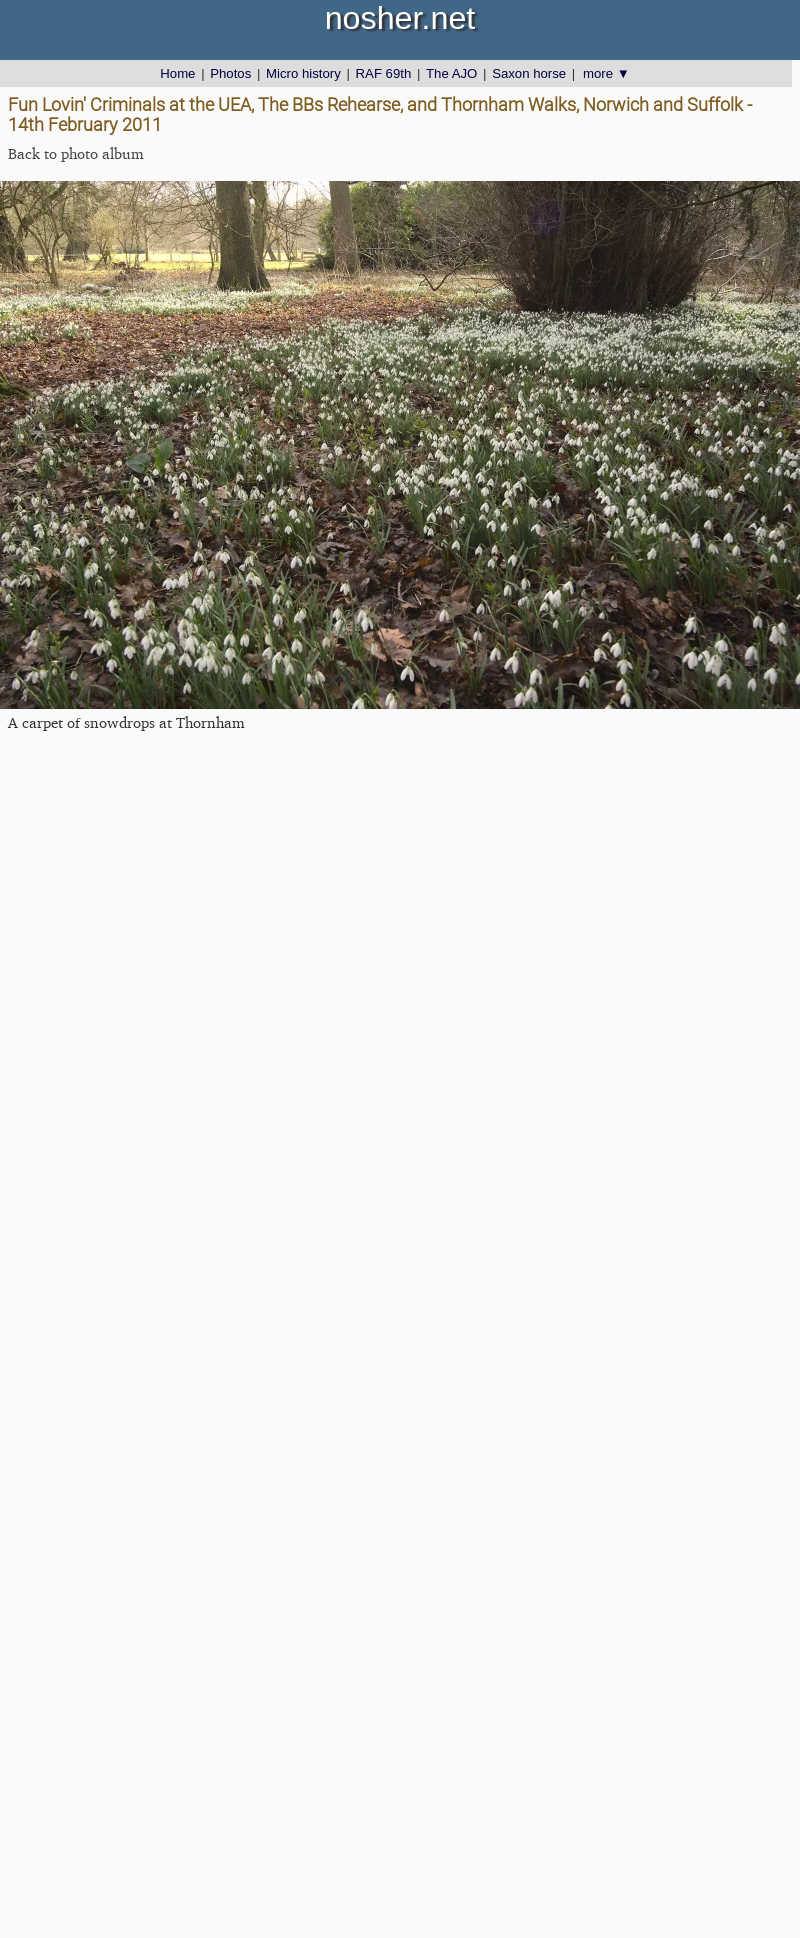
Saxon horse (529, 73)
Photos (230, 73)
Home (177, 73)
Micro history (303, 73)
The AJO (451, 73)
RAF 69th (384, 73)
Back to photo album (76, 153)
